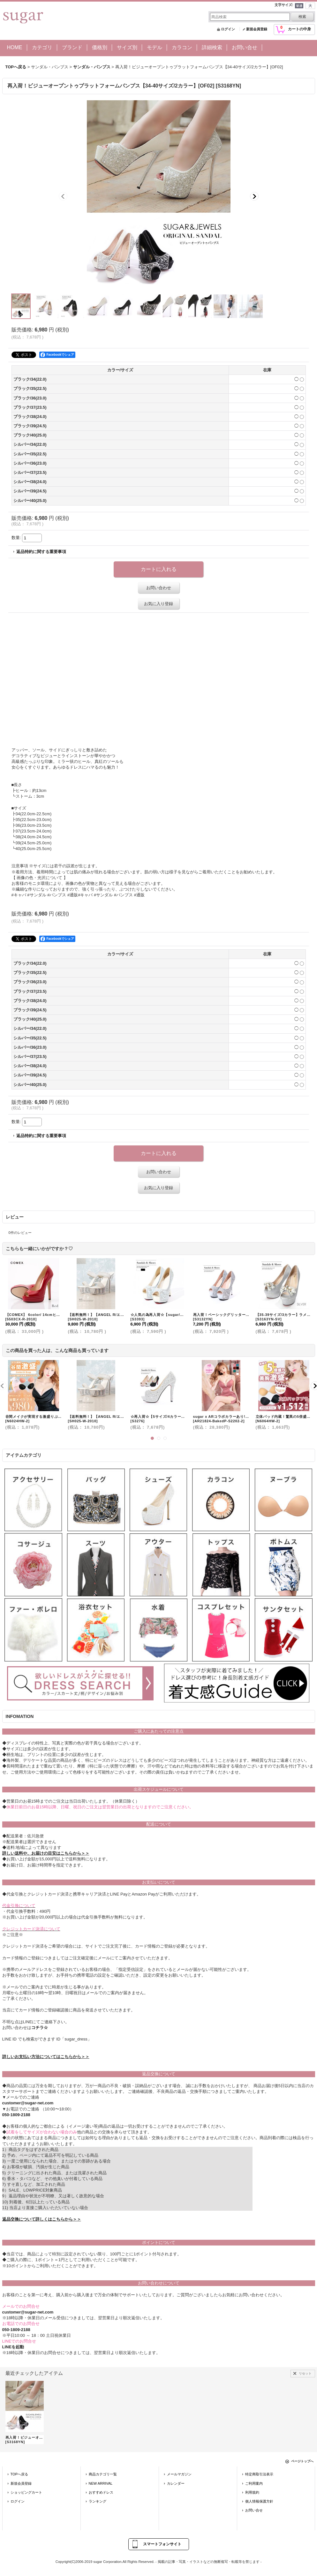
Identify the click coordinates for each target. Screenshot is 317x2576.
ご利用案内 (254, 2483)
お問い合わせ (158, 587)
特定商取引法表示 (259, 2474)
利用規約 (252, 2492)
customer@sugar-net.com (28, 2103)
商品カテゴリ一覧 (103, 2474)
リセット (305, 2373)
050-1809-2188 (16, 2114)
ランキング (97, 2501)
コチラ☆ (39, 2027)
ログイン (228, 29)
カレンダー (176, 2483)
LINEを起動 (13, 2346)
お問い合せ (254, 2510)
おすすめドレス (101, 2492)
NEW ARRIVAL (101, 2483)
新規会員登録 (256, 29)
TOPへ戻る (19, 2474)
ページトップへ (302, 2461)
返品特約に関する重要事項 (41, 551)
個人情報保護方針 (259, 2501)
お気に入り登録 (158, 603)
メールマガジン (179, 2474)
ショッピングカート (26, 2492)
